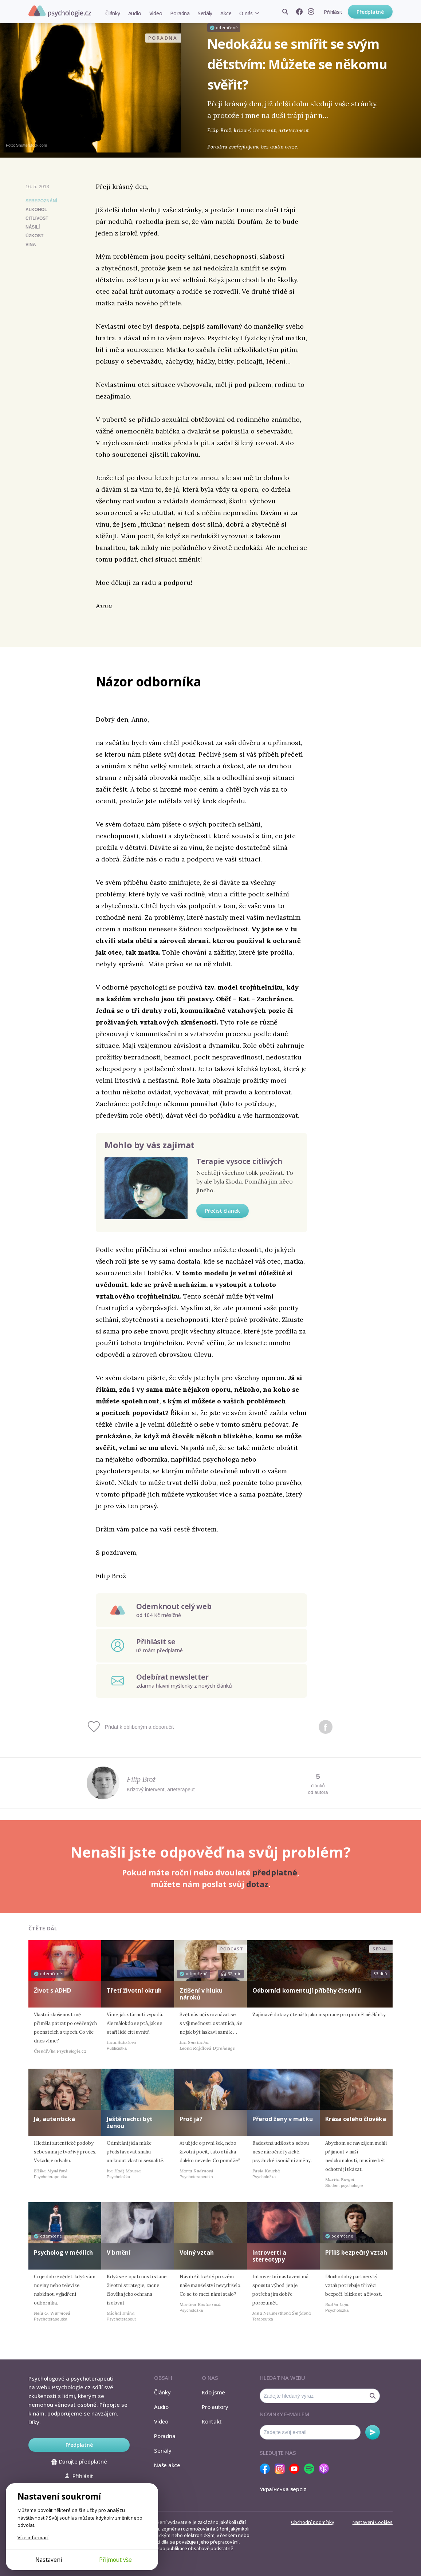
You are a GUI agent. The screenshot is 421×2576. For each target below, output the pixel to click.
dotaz (257, 1884)
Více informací (32, 2537)
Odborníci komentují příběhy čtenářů (306, 1990)
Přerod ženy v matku (282, 2119)
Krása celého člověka (355, 2119)
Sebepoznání (41, 200)
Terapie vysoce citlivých (239, 1161)
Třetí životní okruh (134, 1990)
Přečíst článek (222, 1210)
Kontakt (211, 2421)
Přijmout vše (115, 2560)
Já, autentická (54, 2119)
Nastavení (48, 2560)
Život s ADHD (52, 1990)
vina (30, 244)
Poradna (179, 13)
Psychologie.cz (59, 11)
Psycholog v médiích (63, 2252)
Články (112, 13)
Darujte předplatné (79, 2461)
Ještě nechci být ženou (130, 2122)
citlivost (36, 218)
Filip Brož (141, 1779)
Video (155, 13)
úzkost (34, 235)
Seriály (205, 13)
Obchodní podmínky (312, 2522)
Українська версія (283, 2489)
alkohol (36, 209)
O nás (246, 13)
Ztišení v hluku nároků (201, 1993)
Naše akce (167, 2465)
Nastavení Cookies (373, 2522)
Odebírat (372, 2432)
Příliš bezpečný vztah (356, 2252)
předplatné (274, 1872)
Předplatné (370, 11)
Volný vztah (197, 2252)
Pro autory (215, 2406)
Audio (134, 13)
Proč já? (191, 2119)
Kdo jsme (213, 2392)
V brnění (118, 2252)
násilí (32, 227)
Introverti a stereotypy (269, 2255)
